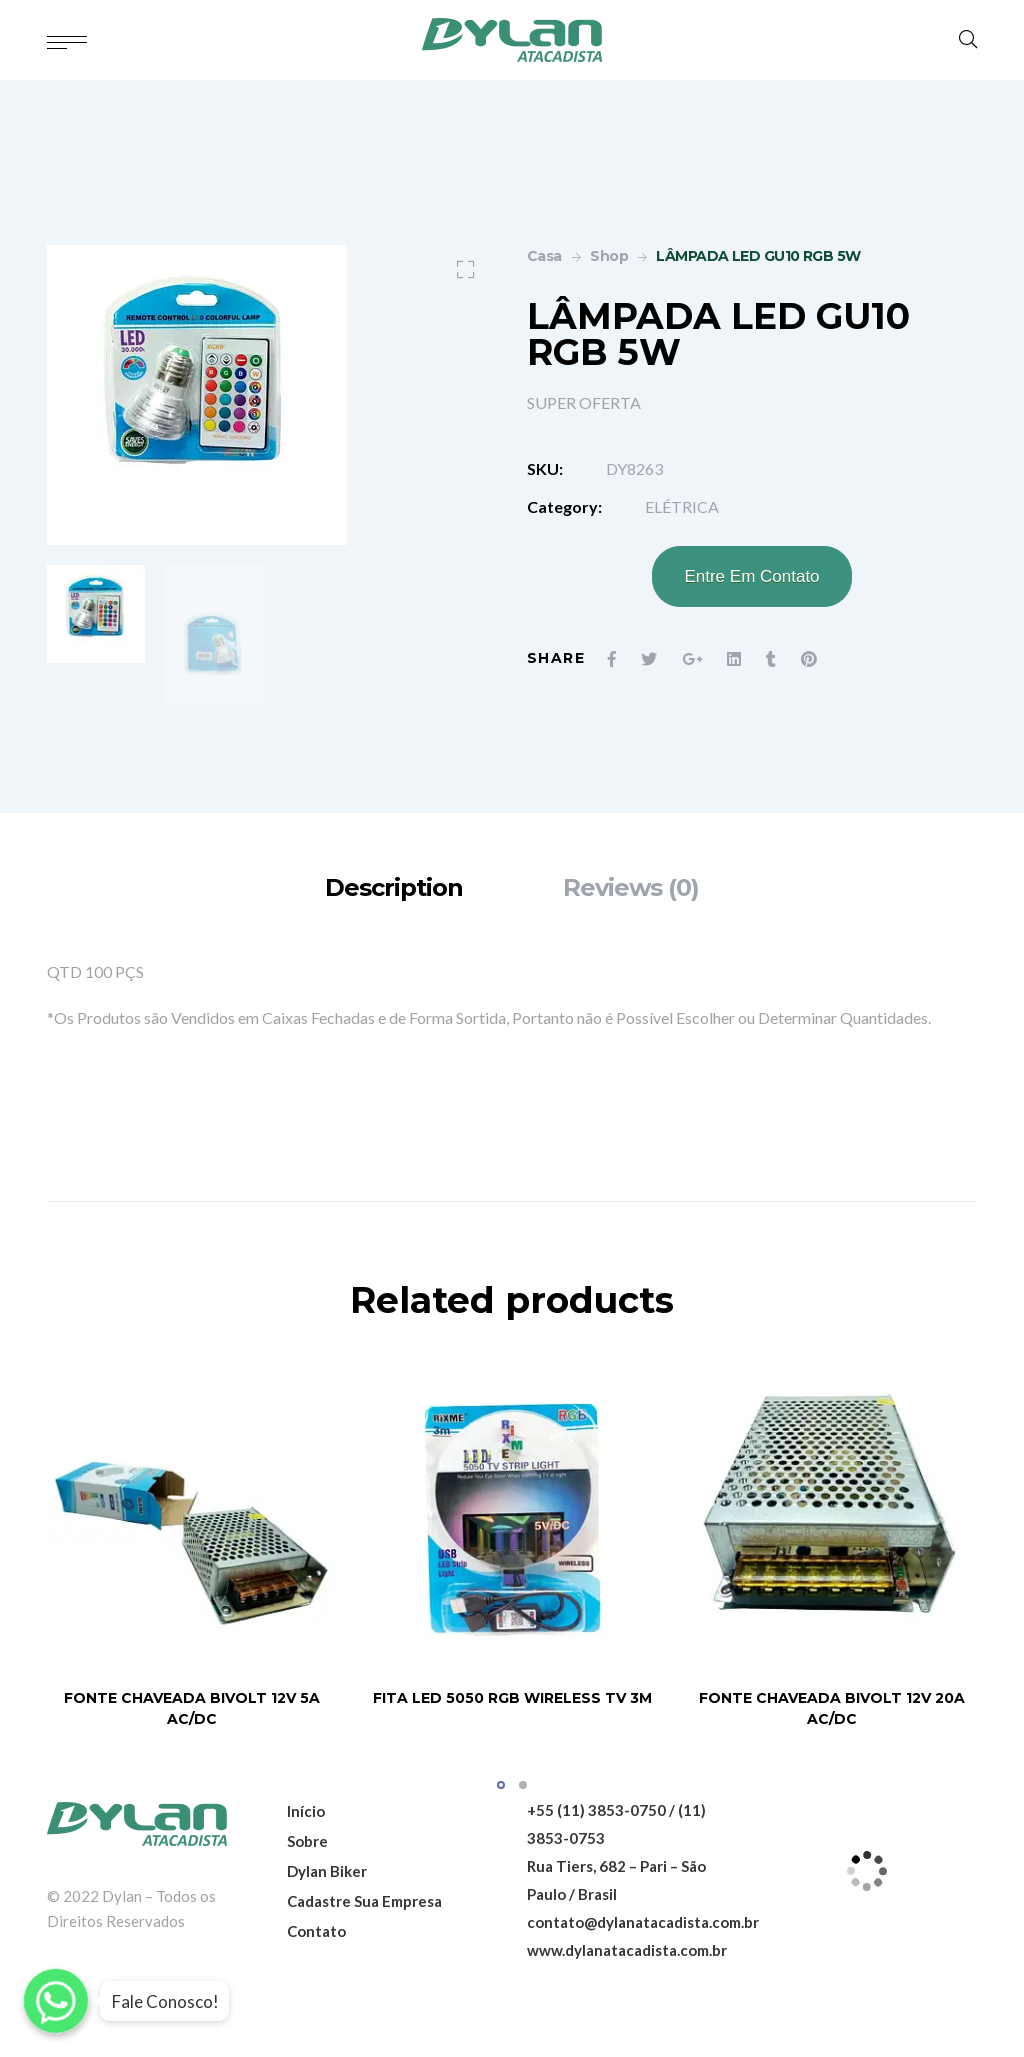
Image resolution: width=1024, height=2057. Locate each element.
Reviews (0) (631, 887)
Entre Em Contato (751, 576)
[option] (96, 614)
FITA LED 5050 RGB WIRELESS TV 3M (512, 1698)
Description (394, 887)
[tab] (394, 887)
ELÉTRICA (682, 506)
